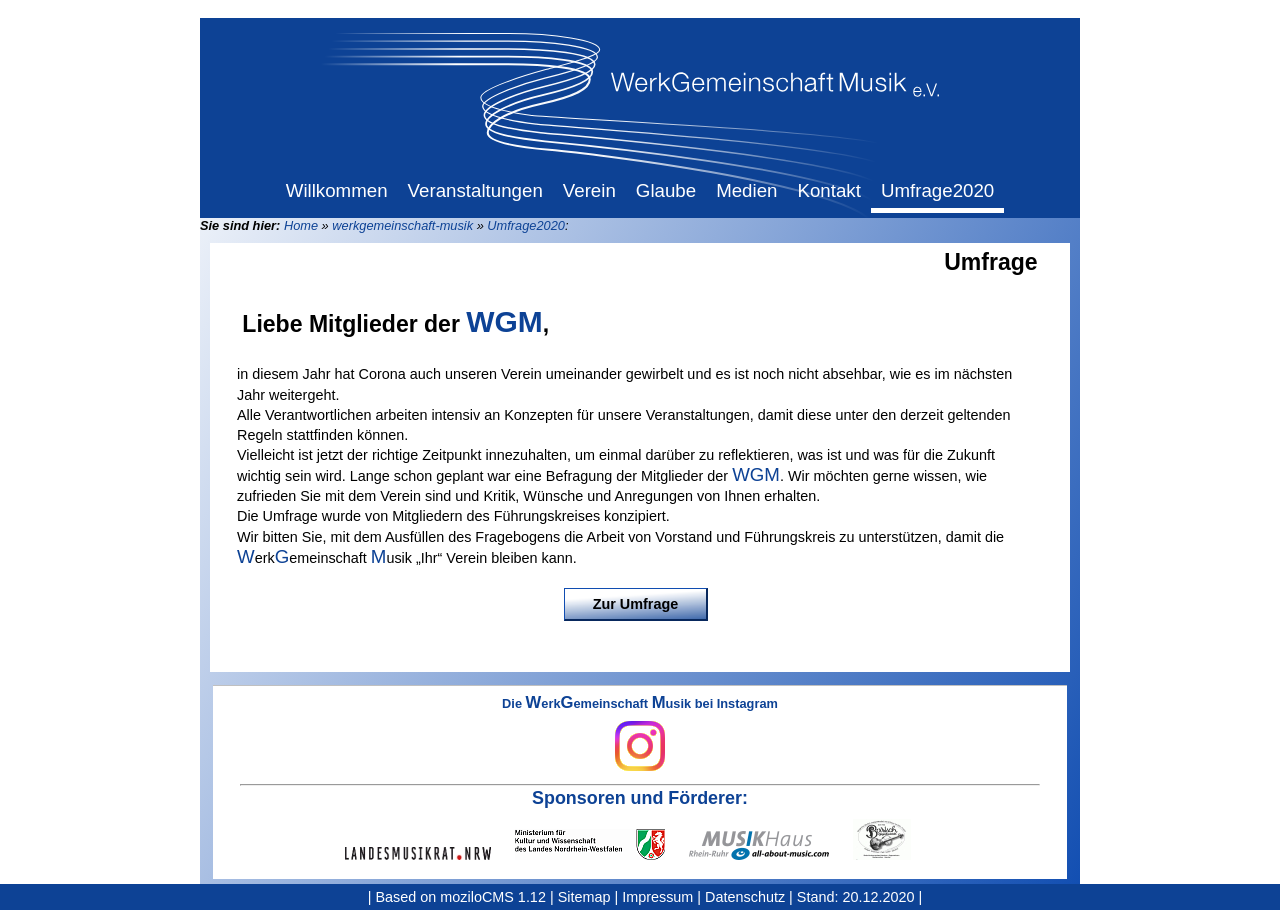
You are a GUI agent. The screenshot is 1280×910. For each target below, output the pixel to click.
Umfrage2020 (526, 225)
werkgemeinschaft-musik (402, 225)
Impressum (657, 897)
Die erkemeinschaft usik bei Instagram (640, 734)
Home (301, 225)
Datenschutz (745, 897)
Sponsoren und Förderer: (640, 798)
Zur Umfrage (636, 604)
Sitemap (584, 897)
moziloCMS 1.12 (493, 897)
